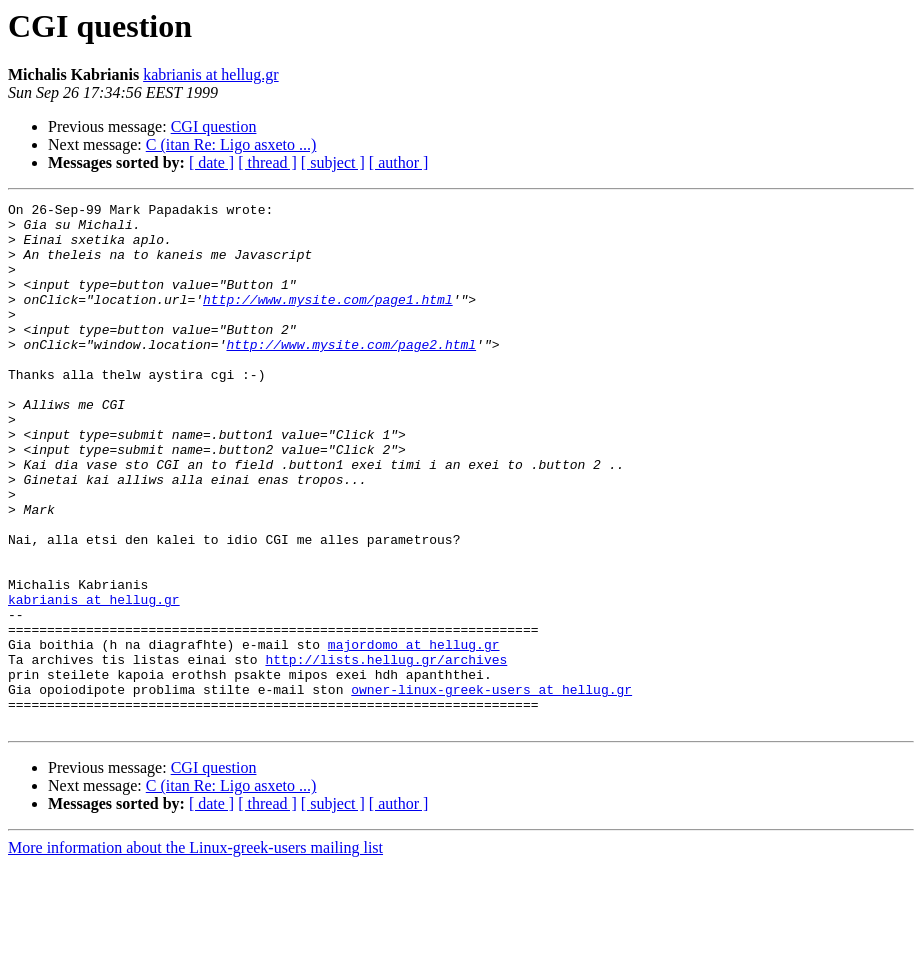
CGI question (214, 126)
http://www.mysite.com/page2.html (351, 374)
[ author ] (399, 162)
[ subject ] (333, 162)
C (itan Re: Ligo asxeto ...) (231, 144)
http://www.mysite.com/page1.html (328, 320)
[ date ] (211, 162)
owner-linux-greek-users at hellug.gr (491, 788)
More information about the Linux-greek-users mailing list (195, 952)
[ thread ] (267, 162)
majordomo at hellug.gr (414, 734)
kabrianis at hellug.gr (211, 74)
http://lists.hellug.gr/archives (386, 752)
